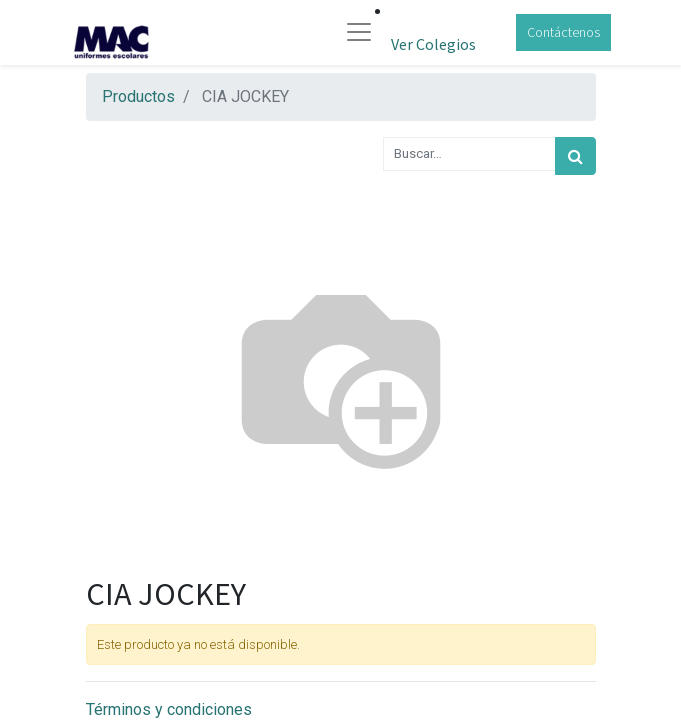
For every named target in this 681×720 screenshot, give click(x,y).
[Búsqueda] (575, 156)
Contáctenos (563, 32)
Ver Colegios (433, 44)
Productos (138, 96)
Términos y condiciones (169, 709)
